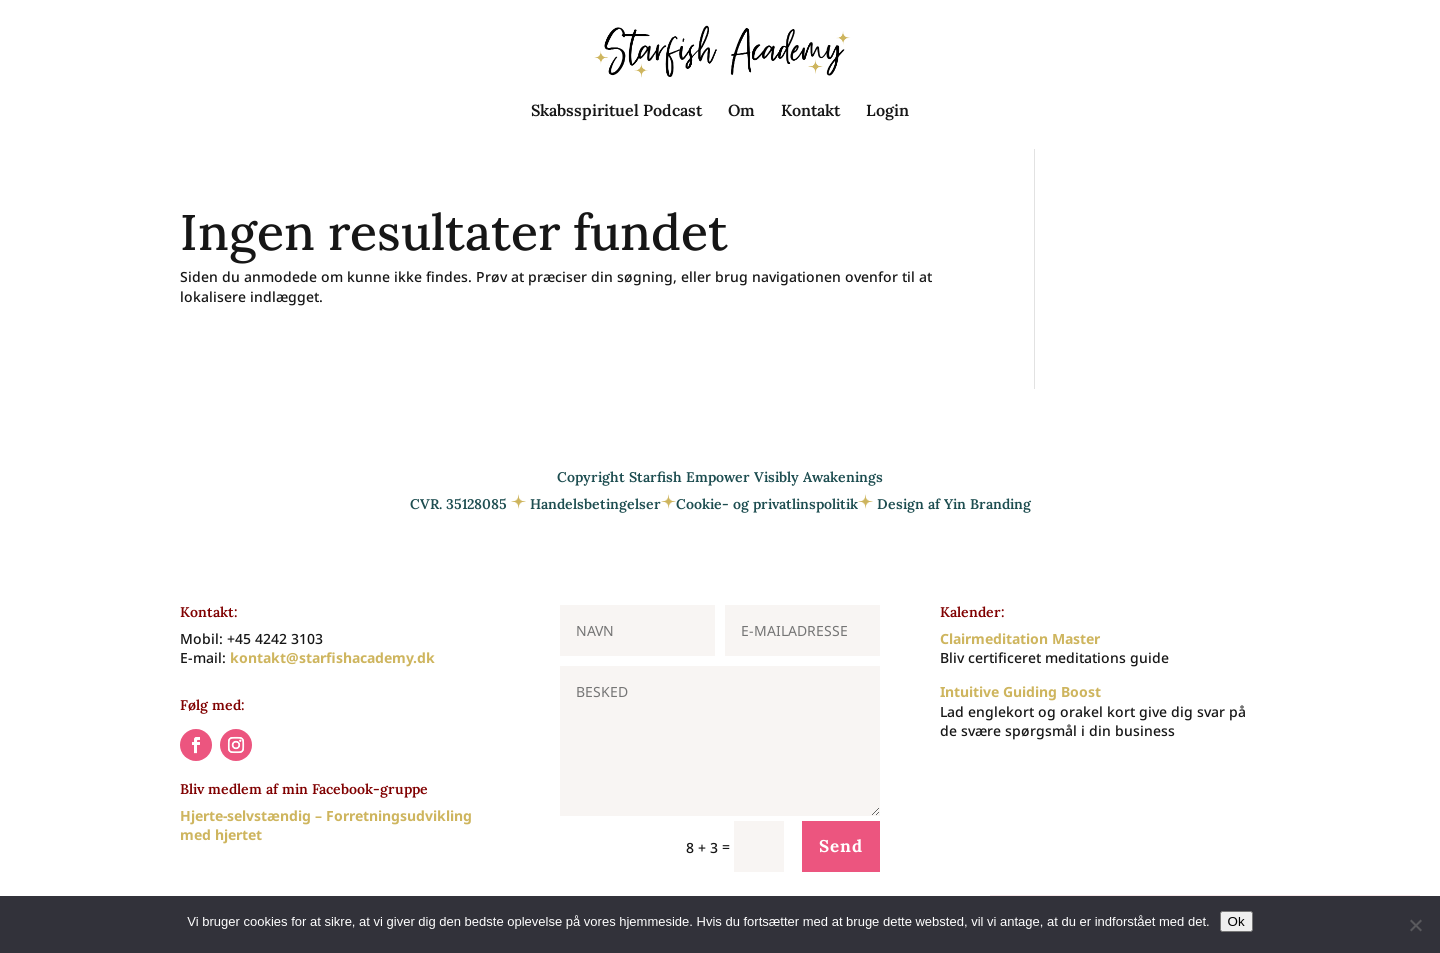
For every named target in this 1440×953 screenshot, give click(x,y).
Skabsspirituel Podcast (616, 111)
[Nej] (1415, 925)
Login (887, 111)
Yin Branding (987, 504)
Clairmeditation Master (1020, 638)
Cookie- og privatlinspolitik (767, 504)
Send (841, 846)
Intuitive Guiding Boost (1020, 691)
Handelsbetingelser (595, 504)
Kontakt (810, 111)
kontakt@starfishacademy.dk (332, 657)
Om (741, 111)
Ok (1236, 921)
